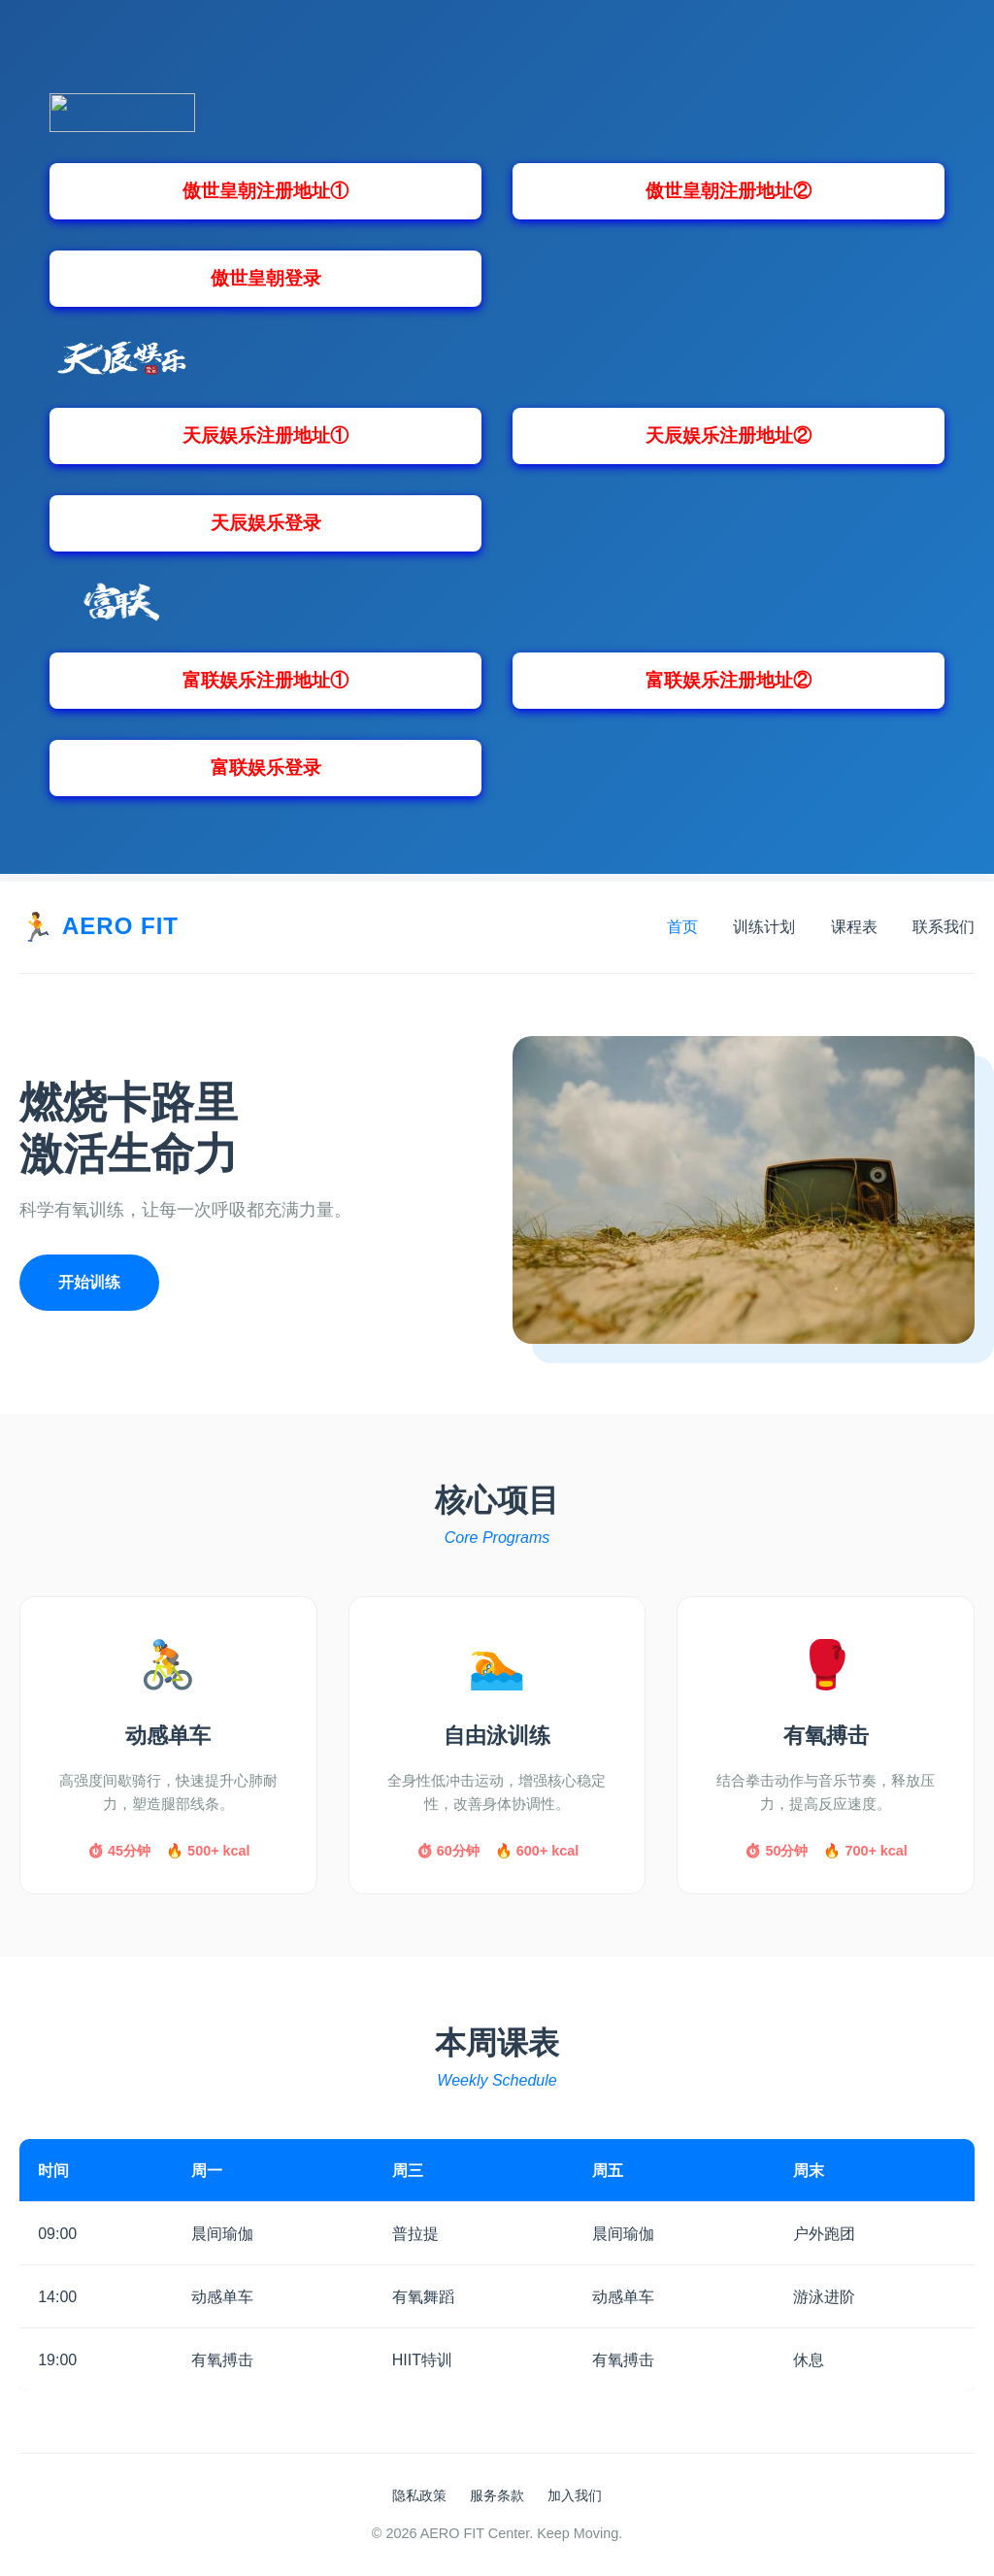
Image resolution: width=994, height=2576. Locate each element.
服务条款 (497, 2495)
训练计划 (764, 927)
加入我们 (574, 2495)
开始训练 (89, 1282)
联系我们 (943, 927)
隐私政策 (419, 2495)
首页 (682, 927)
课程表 (854, 927)
